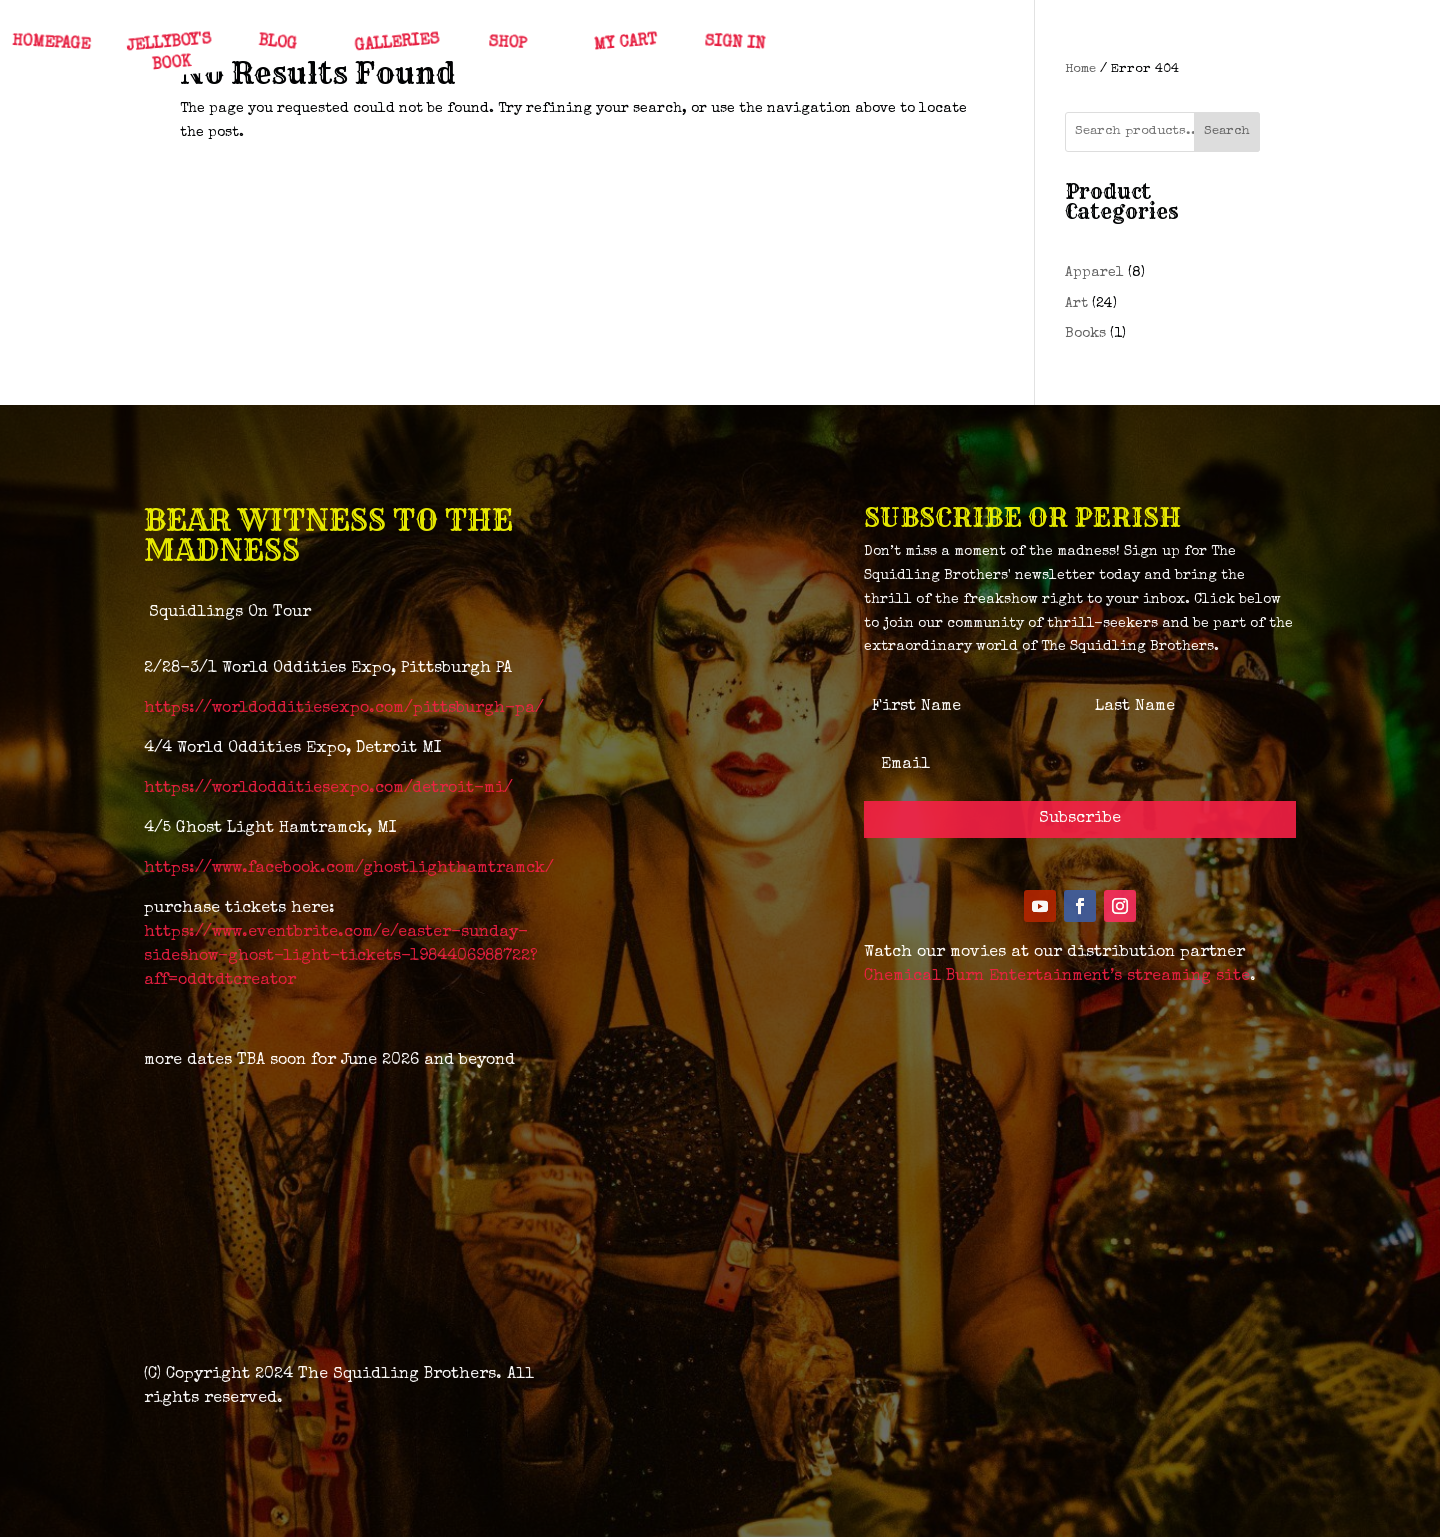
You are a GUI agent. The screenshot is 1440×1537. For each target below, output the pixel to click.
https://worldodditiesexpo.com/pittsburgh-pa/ (344, 709)
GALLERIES (397, 43)
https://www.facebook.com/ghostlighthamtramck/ (349, 869)
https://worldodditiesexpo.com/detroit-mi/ (328, 789)
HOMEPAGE (50, 44)
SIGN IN (734, 43)
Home (1080, 69)
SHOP (506, 44)
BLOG (276, 44)
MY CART (624, 44)
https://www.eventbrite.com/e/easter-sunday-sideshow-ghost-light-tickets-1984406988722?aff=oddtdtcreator (341, 957)
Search (1227, 131)
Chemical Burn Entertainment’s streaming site (1057, 977)
